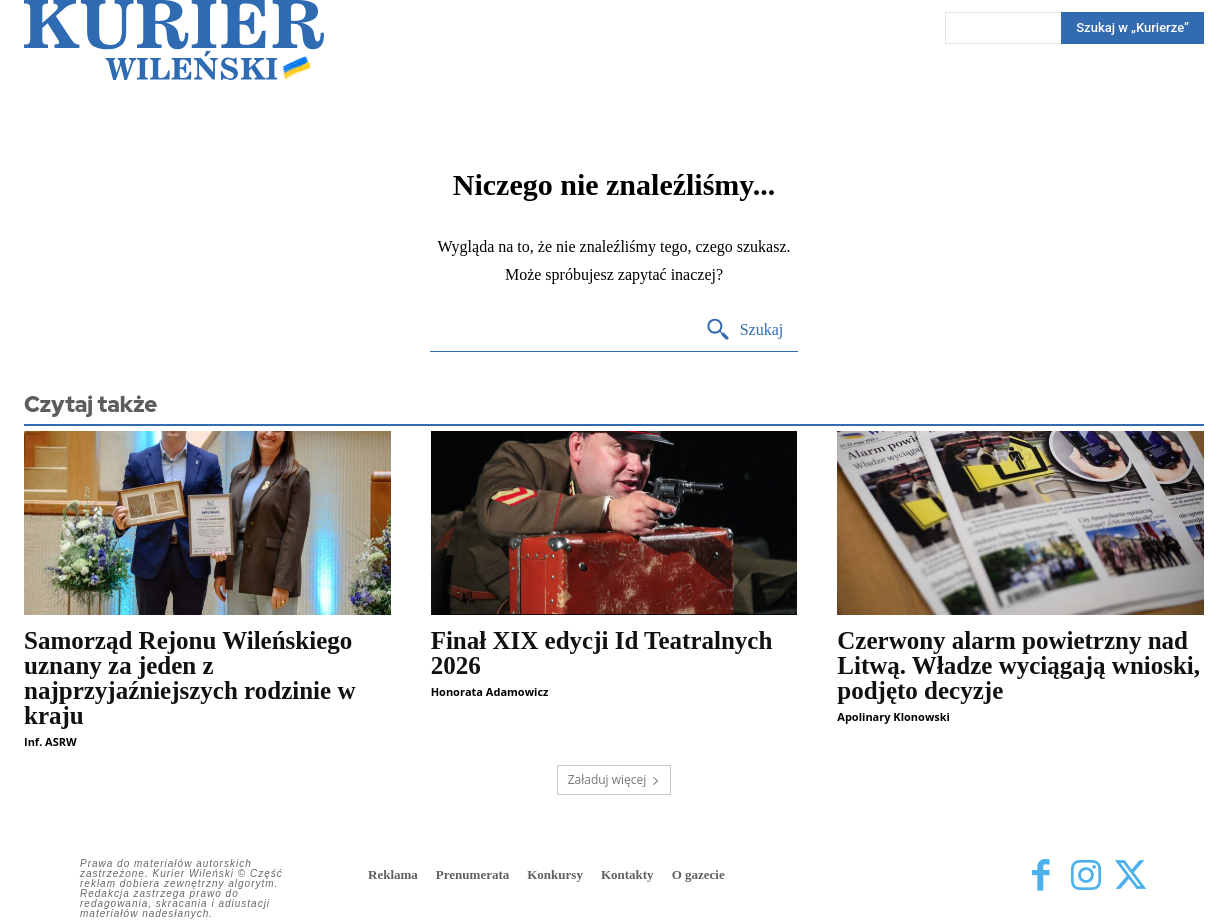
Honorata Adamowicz (490, 691)
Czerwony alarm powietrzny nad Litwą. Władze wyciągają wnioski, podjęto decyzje (1018, 665)
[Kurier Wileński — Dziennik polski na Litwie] (174, 40)
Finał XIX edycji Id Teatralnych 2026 (602, 653)
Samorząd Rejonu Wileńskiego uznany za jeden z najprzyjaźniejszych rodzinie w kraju (189, 678)
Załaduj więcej (614, 779)
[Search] (744, 330)
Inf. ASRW (50, 741)
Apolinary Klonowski (893, 716)
